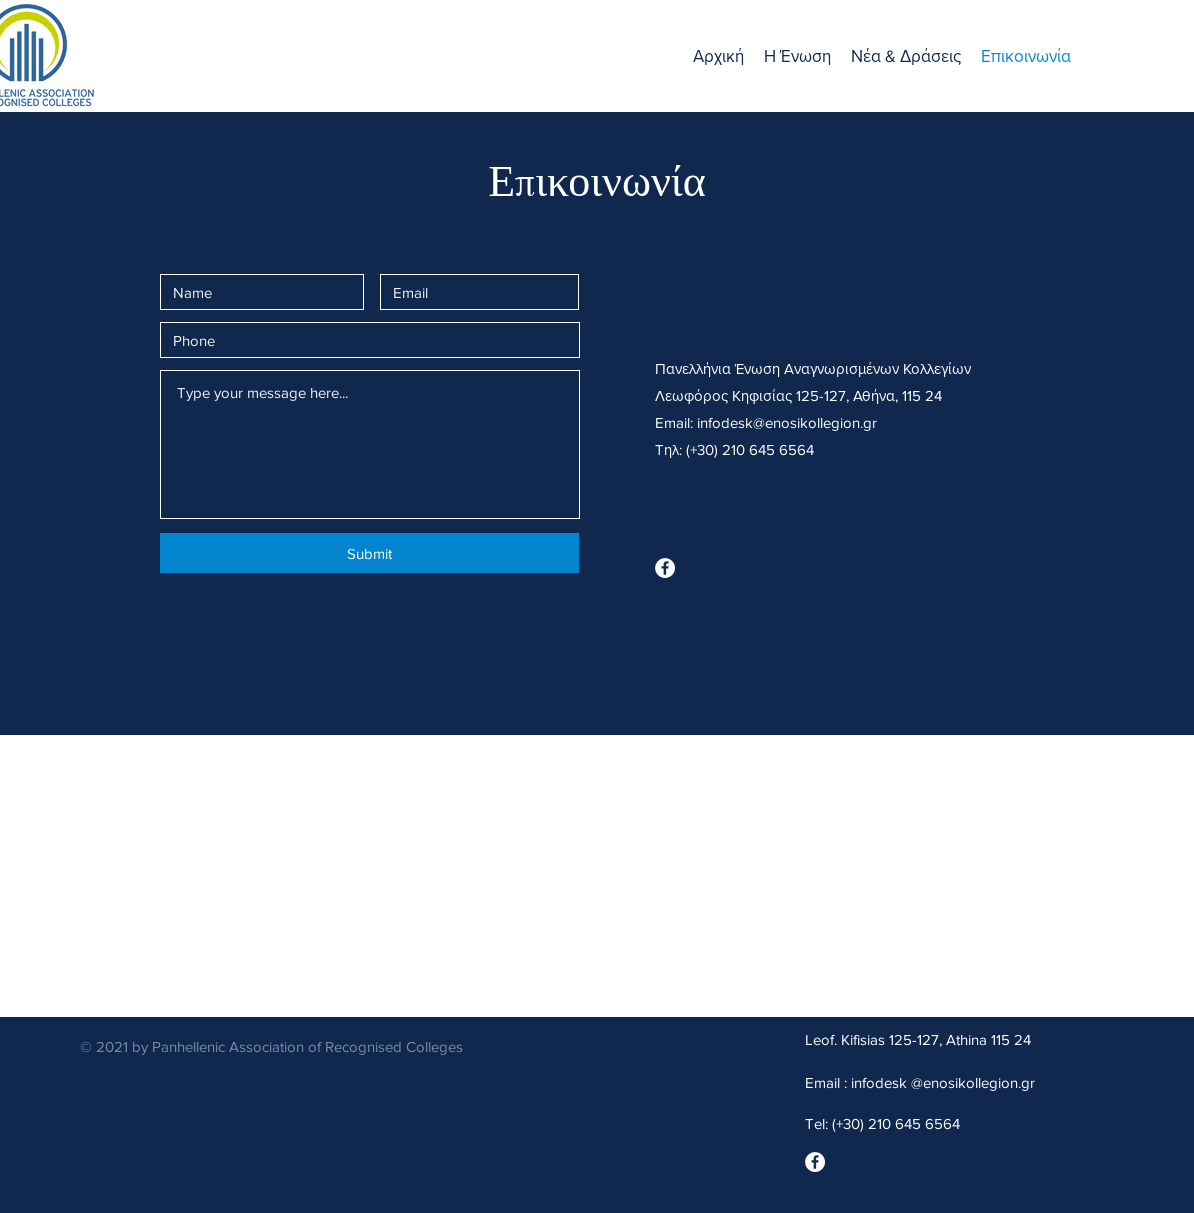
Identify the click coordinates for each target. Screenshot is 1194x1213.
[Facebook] (665, 568)
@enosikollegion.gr (973, 1082)
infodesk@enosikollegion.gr (787, 422)
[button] (797, 56)
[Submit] (369, 553)
